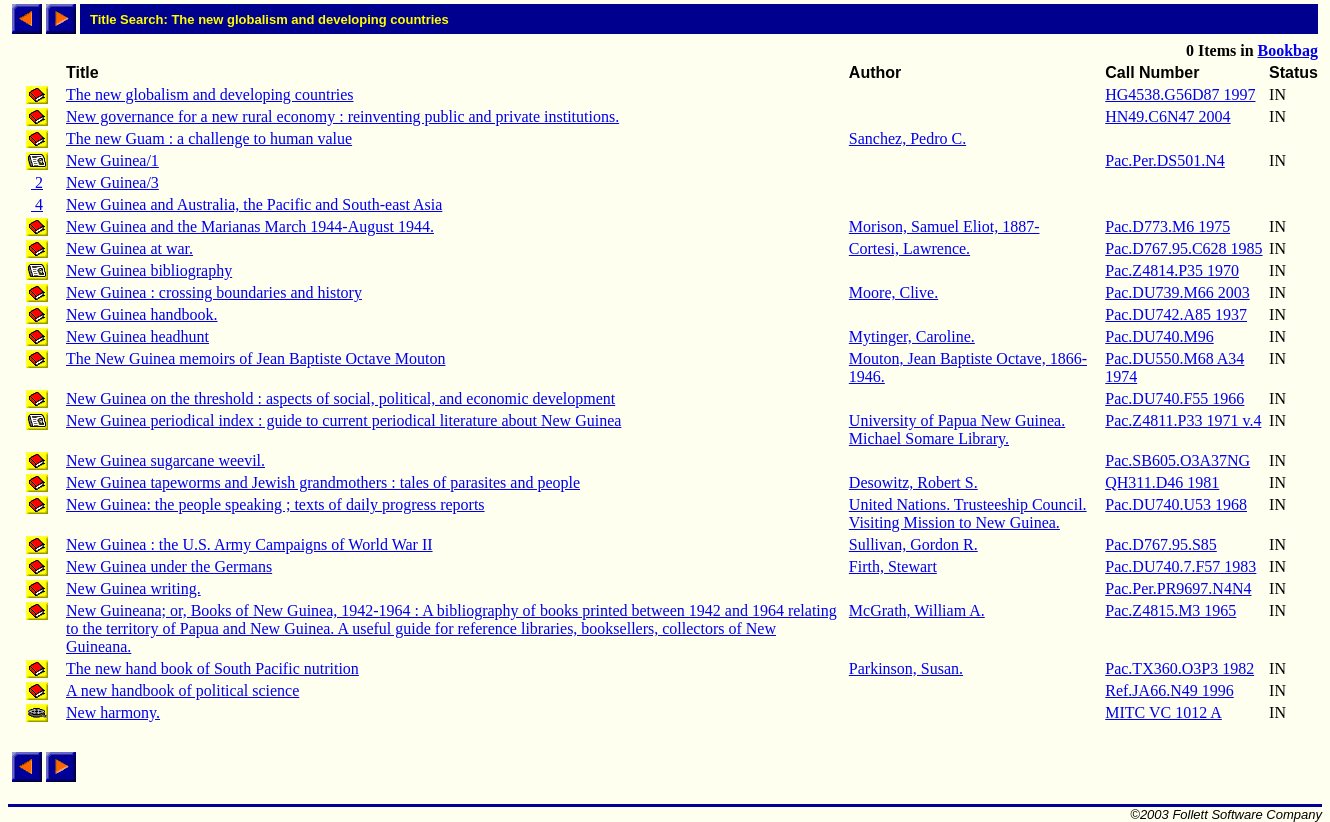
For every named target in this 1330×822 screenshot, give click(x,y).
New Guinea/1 (112, 160)
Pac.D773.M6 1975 (1167, 226)
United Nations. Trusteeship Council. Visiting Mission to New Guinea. (968, 513)
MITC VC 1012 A (1163, 712)
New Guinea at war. (129, 248)
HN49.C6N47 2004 (1167, 116)
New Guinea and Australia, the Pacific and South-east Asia (254, 204)
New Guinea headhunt (137, 336)
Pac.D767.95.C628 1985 (1183, 248)
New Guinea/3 (112, 182)
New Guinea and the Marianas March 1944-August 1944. (250, 226)
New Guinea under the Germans (169, 566)
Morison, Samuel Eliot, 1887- (944, 226)
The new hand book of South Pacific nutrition (212, 668)
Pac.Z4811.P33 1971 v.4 (1183, 420)
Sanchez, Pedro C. (907, 138)
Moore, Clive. (893, 292)
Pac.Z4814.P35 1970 (1172, 270)
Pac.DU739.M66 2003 (1177, 292)
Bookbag (1288, 50)
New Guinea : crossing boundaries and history (214, 292)
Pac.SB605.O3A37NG (1177, 460)
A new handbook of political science (182, 690)
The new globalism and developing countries (209, 94)
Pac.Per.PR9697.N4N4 (1178, 588)
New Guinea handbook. (142, 314)
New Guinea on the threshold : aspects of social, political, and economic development (340, 398)
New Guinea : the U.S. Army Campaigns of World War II (249, 544)
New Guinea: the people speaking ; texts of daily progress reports (275, 504)
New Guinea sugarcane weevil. (165, 460)
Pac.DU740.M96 (1159, 336)
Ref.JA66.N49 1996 (1169, 690)
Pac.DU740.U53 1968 (1176, 504)
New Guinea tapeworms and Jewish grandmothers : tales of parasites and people (323, 482)
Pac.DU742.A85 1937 (1176, 314)
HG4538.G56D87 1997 (1180, 94)
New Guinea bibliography (149, 270)
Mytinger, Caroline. (912, 336)
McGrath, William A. (917, 610)
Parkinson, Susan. (906, 668)
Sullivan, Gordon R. (913, 544)
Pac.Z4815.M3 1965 (1170, 610)
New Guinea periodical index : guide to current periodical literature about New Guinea (343, 420)
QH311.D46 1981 (1162, 482)
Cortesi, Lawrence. (909, 248)
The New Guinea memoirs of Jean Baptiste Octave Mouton (255, 358)
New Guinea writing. (133, 588)
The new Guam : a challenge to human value (209, 138)
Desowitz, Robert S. (913, 482)
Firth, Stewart (893, 566)
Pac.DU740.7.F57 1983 (1180, 566)
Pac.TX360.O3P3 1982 (1179, 668)
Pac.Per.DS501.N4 (1165, 160)
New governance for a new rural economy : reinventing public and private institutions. (342, 116)
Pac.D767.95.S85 (1161, 544)
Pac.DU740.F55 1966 (1174, 398)
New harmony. (113, 712)
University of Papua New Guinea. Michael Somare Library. (957, 429)
